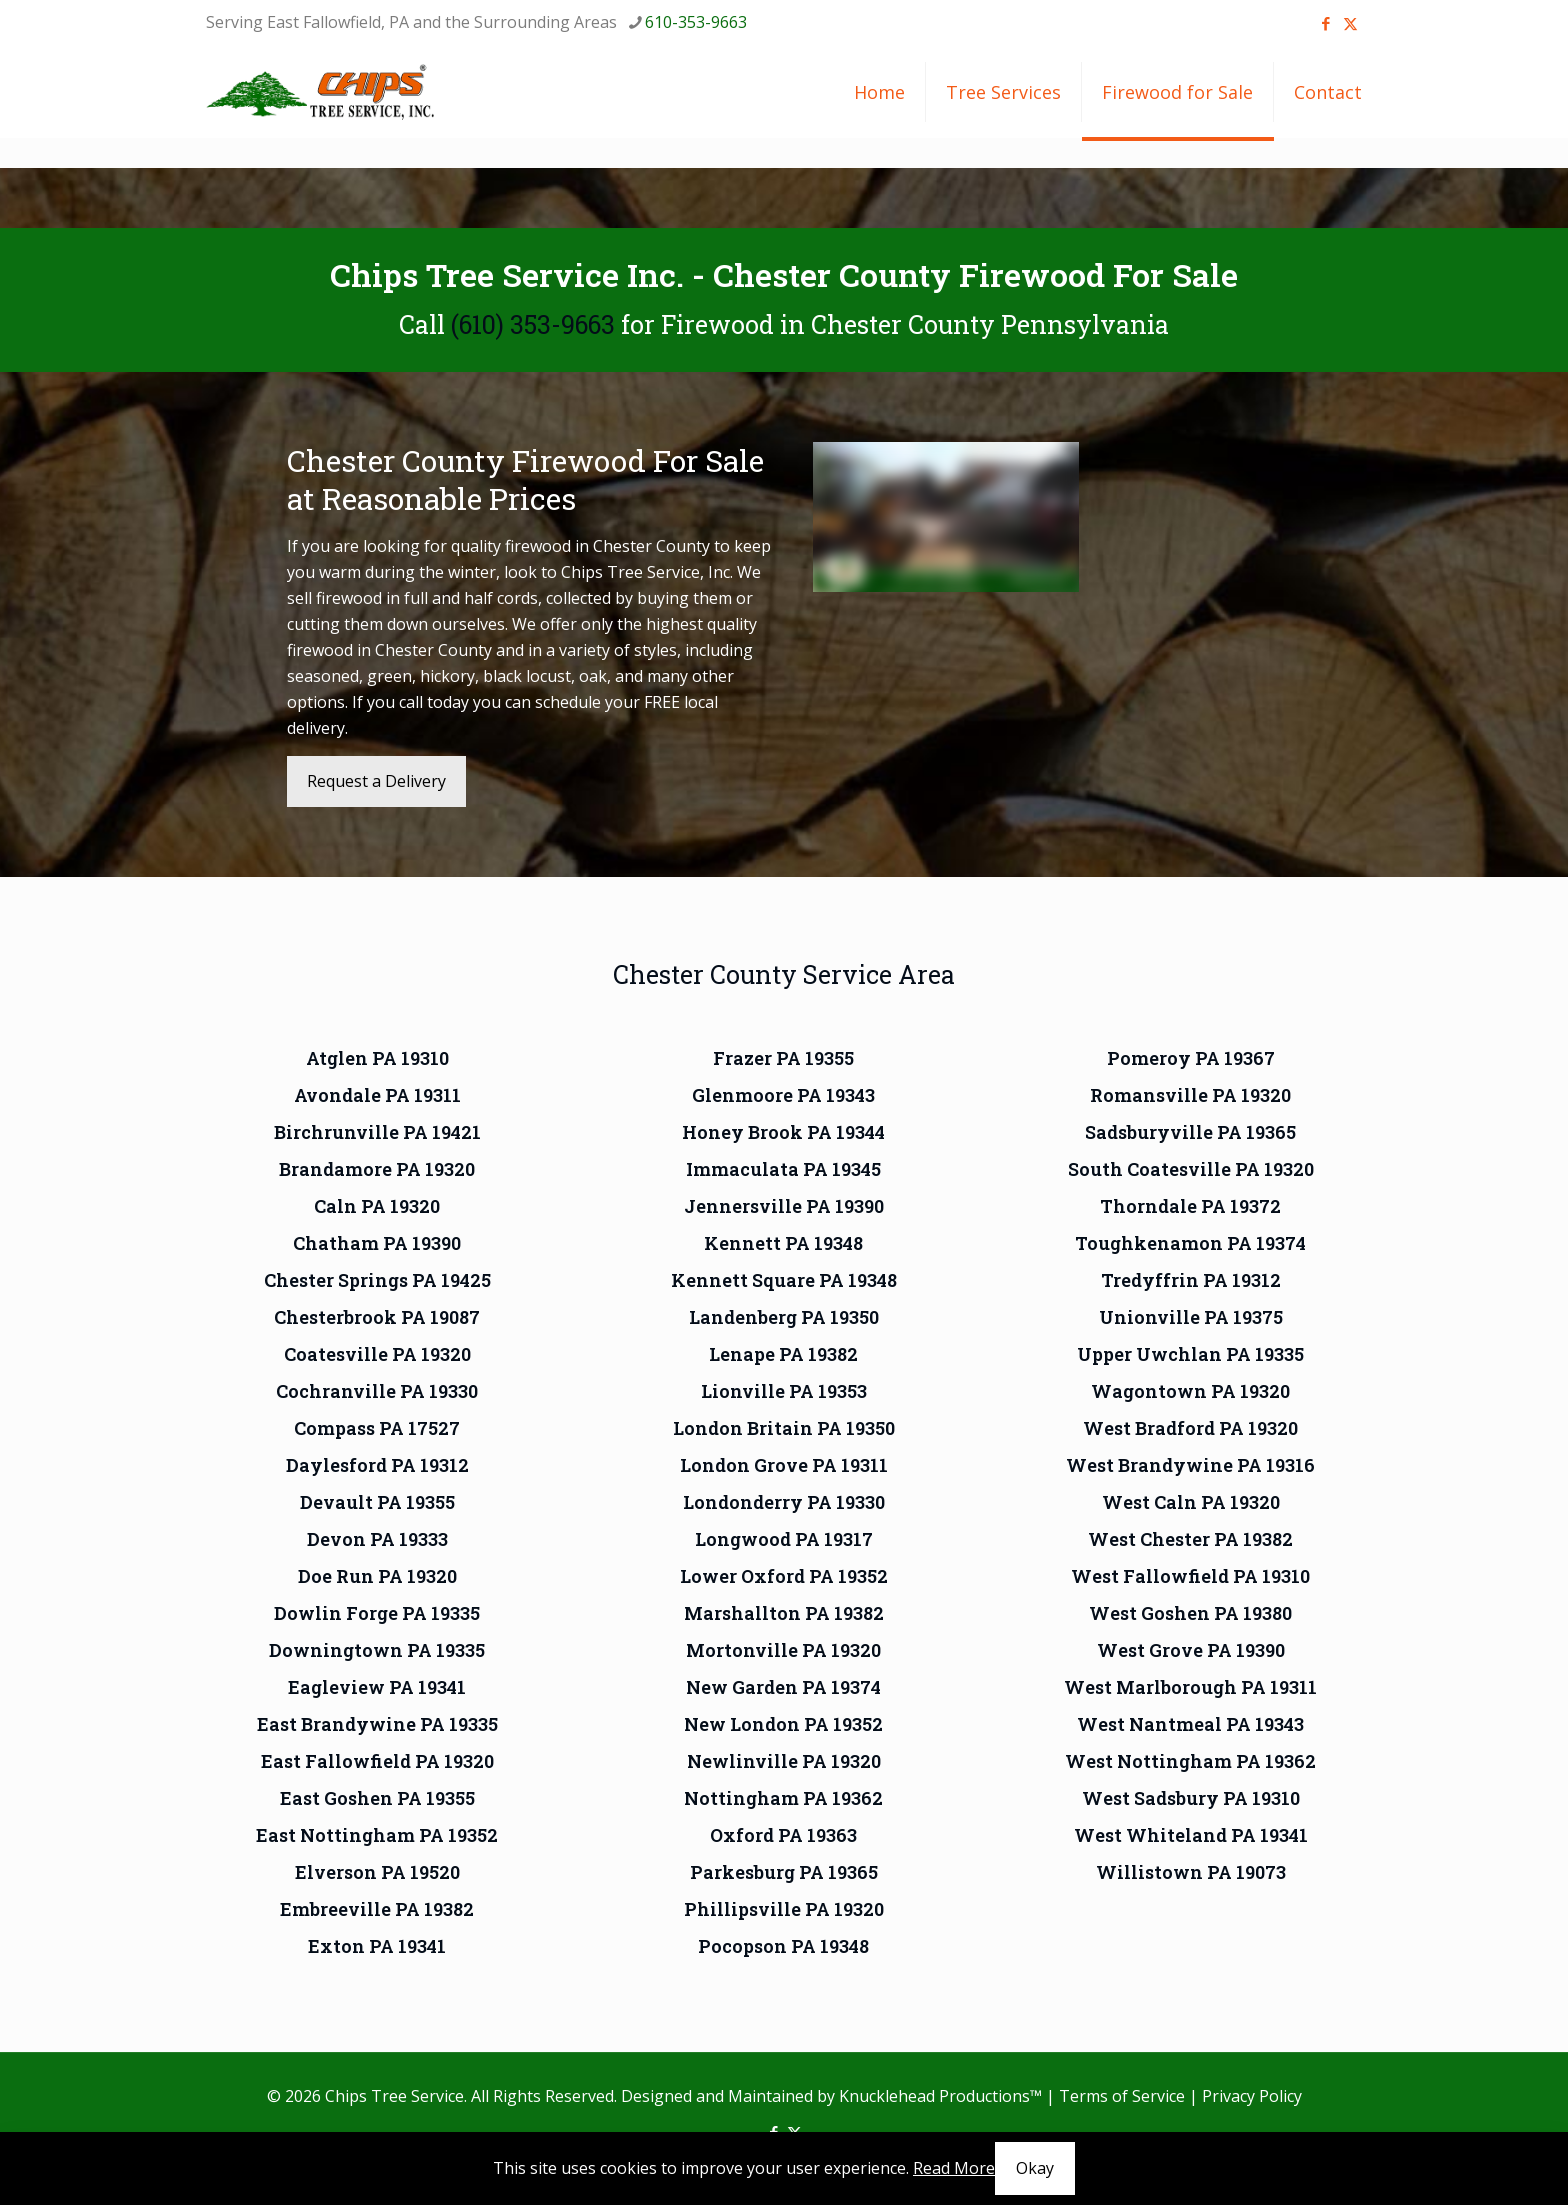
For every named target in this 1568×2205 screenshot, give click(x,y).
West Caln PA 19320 (1191, 1502)
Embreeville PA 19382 (377, 1909)
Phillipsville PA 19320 (784, 1909)
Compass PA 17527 (377, 1428)
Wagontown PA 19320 (1190, 1391)
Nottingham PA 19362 (783, 1798)
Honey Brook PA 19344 (783, 1132)
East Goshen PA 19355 (377, 1798)
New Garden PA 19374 (783, 1687)
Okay (1035, 2168)
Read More (954, 2168)
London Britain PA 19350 (784, 1428)
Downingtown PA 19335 (377, 1650)
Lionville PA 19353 (784, 1391)
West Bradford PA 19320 (1190, 1428)
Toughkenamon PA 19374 (1190, 1243)
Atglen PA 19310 (377, 1058)
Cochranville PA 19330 (377, 1391)
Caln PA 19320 (377, 1206)
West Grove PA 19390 (1191, 1650)
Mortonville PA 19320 (783, 1650)
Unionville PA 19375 (1191, 1317)
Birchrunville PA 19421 (377, 1132)
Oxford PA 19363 (783, 1835)
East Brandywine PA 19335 (377, 1724)
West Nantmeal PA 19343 (1190, 1724)
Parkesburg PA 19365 (784, 1872)
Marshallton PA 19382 (784, 1613)
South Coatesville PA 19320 (1191, 1169)
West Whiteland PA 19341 (1191, 1835)
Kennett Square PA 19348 (784, 1280)
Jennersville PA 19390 (784, 1206)
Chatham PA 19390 (377, 1243)
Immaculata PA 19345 (783, 1169)
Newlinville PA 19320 (784, 1761)
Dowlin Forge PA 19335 (377, 1613)
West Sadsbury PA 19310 (1191, 1798)
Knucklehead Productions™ (940, 2096)
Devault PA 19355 (377, 1502)
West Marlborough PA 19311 (1190, 1687)
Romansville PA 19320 (1190, 1095)
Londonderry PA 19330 (784, 1502)
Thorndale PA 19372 (1190, 1206)
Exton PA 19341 (377, 1946)
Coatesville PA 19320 (377, 1354)
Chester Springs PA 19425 (377, 1280)
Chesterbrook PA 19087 (377, 1317)
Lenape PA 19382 (783, 1354)
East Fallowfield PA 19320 (377, 1761)
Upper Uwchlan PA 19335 (1190, 1354)
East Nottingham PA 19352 (377, 1835)
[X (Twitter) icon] (1350, 23)
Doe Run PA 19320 (377, 1576)
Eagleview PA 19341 (377, 1687)
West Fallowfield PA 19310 (1190, 1576)
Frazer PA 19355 (783, 1058)
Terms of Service (1122, 2096)
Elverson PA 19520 (377, 1872)
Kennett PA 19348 (783, 1243)
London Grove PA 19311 (784, 1465)
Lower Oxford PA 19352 (784, 1576)
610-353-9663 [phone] (696, 22)
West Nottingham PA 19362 (1190, 1761)
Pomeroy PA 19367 (1191, 1058)
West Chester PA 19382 (1190, 1539)
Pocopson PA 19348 (783, 1946)
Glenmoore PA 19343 (783, 1095)
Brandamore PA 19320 (377, 1169)
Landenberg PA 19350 (784, 1317)
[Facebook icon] (1325, 23)
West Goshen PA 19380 (1190, 1613)
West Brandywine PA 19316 (1190, 1465)
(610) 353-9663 (533, 324)
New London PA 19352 (783, 1724)
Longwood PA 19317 (784, 1539)
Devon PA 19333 (377, 1539)
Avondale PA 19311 (377, 1095)
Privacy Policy (1252, 2096)
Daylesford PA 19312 (377, 1465)
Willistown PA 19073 (1191, 1872)
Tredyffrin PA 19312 (1191, 1280)
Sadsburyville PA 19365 (1190, 1132)
